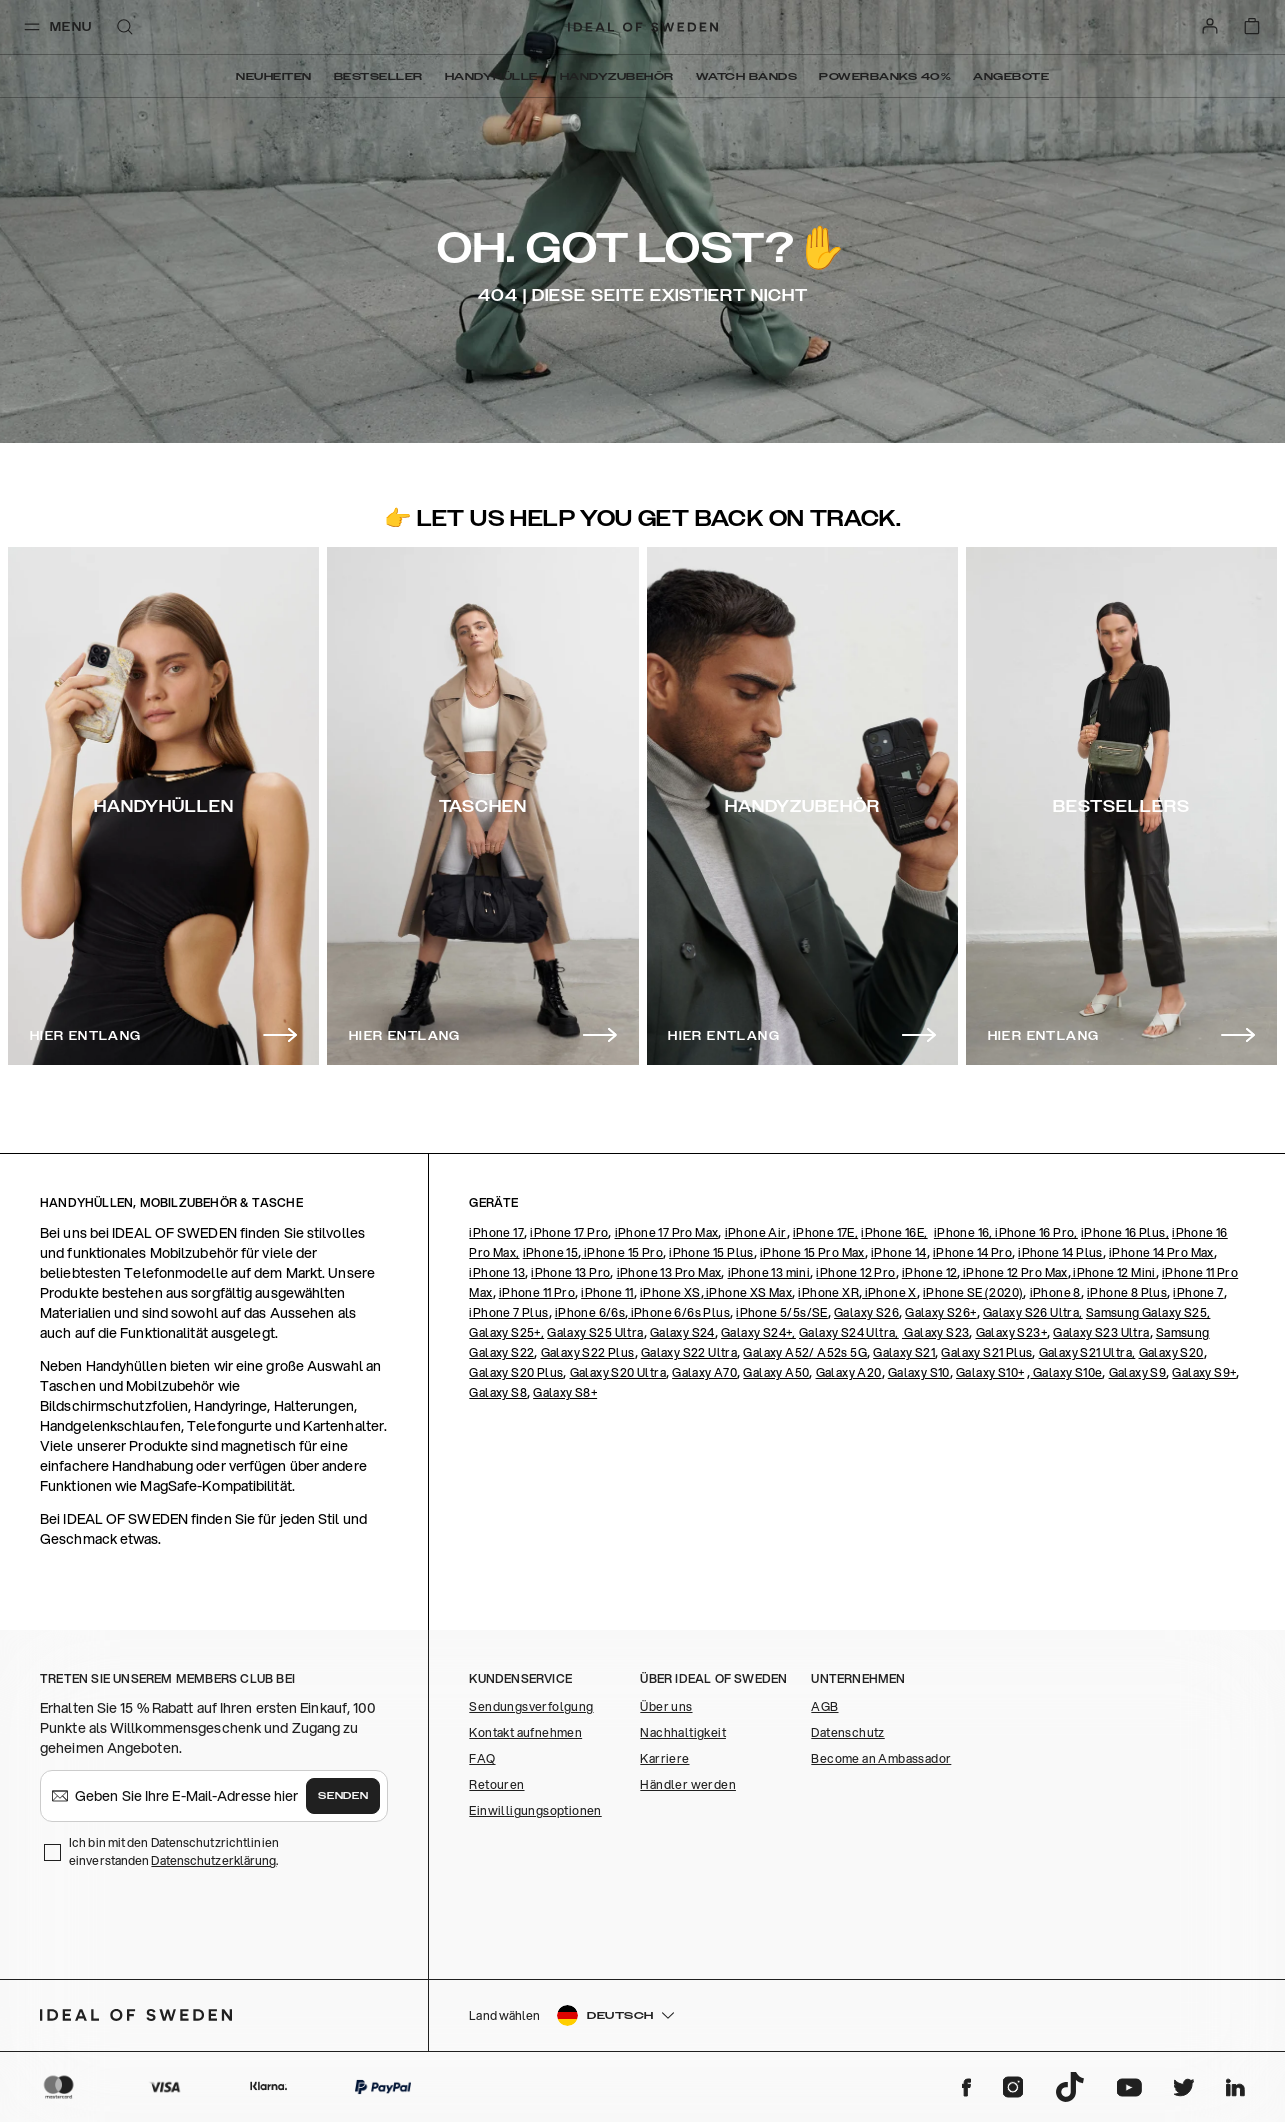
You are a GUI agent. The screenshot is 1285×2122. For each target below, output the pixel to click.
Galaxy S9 (1138, 1372)
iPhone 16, (964, 1232)
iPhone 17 (496, 1232)
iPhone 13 (497, 1272)
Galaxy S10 (919, 1372)
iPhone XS (670, 1292)
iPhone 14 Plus (1060, 1252)
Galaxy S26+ (940, 1312)
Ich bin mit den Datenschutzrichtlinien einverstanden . (174, 1851)
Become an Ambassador (881, 1758)
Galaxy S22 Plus (588, 1352)
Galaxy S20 (1171, 1352)
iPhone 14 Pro (972, 1252)
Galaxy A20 (849, 1372)
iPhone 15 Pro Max (812, 1252)
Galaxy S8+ (565, 1392)
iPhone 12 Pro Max (1014, 1272)
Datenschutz (847, 1732)
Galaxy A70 (704, 1372)
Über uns (666, 1706)
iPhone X (889, 1292)
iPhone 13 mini (769, 1272)
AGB (824, 1706)
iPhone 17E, (825, 1232)
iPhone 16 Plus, (1125, 1232)
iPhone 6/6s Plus (679, 1312)
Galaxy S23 (935, 1332)
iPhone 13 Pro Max (669, 1272)
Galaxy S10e (1067, 1372)
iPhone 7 (1198, 1292)
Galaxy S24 (682, 1332)
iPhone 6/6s (590, 1312)
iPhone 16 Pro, (1036, 1232)
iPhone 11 (607, 1292)
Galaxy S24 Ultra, (849, 1332)
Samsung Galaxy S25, (1148, 1312)
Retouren (496, 1784)
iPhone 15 (551, 1252)
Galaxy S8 (498, 1392)
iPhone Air (756, 1232)
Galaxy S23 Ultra (1101, 1332)
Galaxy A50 (776, 1372)
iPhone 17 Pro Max (667, 1232)
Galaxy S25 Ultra (595, 1332)
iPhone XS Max (748, 1292)
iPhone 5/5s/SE (782, 1312)
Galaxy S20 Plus (516, 1372)
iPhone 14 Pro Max (1161, 1252)
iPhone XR (828, 1292)
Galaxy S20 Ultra (618, 1372)
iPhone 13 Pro (570, 1272)
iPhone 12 (930, 1272)
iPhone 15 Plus (711, 1252)
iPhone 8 (1055, 1292)
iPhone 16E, (894, 1232)
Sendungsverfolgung (531, 1706)
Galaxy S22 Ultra (689, 1352)
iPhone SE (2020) (973, 1292)
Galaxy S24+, (758, 1332)
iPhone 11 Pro (537, 1292)
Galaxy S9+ (1204, 1372)
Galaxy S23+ (1011, 1332)
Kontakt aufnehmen (525, 1732)
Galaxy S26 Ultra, (1033, 1312)
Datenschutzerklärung (213, 1860)
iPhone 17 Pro (569, 1232)
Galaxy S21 (904, 1352)
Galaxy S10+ (990, 1372)
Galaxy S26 (866, 1312)
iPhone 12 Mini (1113, 1272)
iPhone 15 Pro (622, 1252)
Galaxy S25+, (506, 1332)
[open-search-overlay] (125, 28)
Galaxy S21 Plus (986, 1352)
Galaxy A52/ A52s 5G (805, 1352)
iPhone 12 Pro (855, 1272)
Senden (343, 1796)
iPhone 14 (899, 1252)
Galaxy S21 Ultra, (1087, 1352)
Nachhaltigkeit (683, 1732)
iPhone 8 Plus (1127, 1292)
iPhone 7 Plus (508, 1312)
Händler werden (688, 1784)
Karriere (664, 1758)
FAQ (482, 1758)
